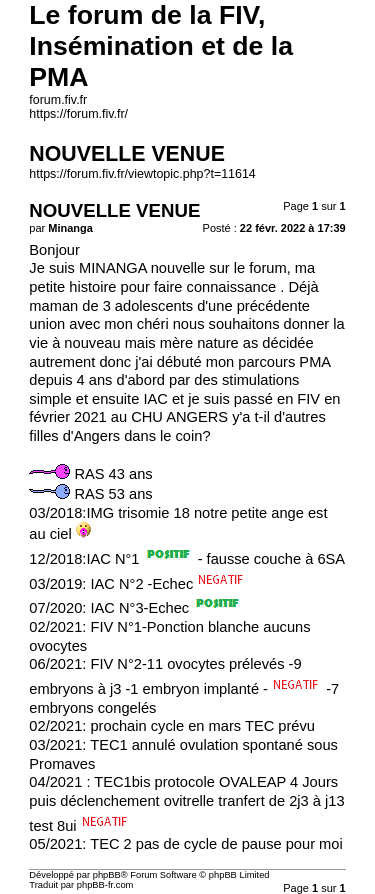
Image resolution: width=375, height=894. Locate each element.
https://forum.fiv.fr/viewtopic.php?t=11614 (142, 174)
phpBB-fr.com (105, 885)
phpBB (107, 875)
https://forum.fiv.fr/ (78, 114)
